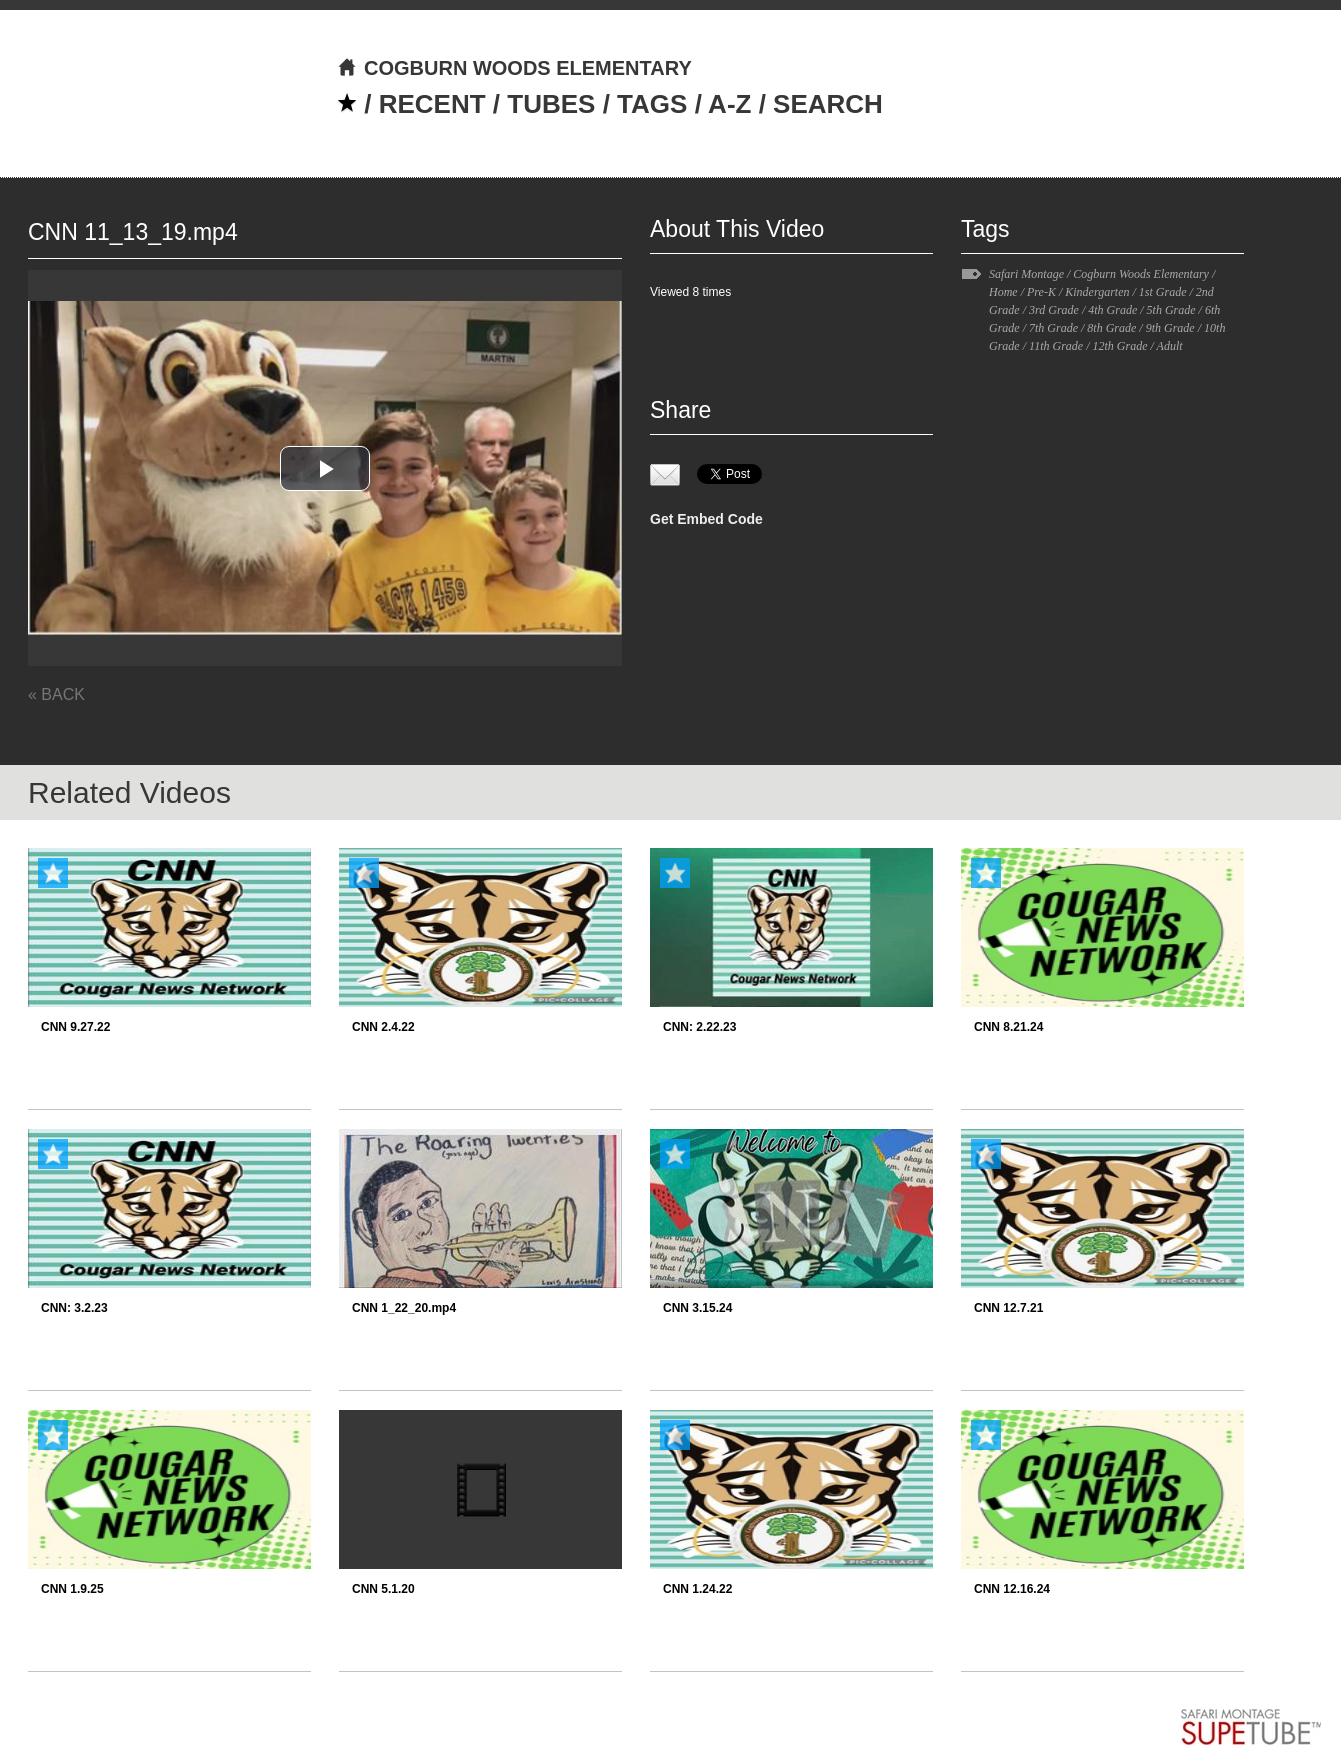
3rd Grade (1054, 310)
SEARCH (828, 104)
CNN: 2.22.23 (699, 1027)
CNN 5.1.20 (383, 1589)
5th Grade (1171, 310)
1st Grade (1163, 292)
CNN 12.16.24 (1012, 1589)
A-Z (729, 104)
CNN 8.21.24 (1008, 1027)
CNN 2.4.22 (383, 1027)
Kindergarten (1097, 292)
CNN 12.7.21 (1008, 1308)
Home (1003, 292)
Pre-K (1041, 292)
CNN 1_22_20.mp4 (404, 1308)
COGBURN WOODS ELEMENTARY (514, 68)
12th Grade (1119, 346)
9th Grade (1170, 328)
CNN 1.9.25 (72, 1589)
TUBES (551, 104)
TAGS (652, 104)
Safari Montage (1026, 274)
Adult (1170, 346)
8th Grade (1111, 328)
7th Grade (1053, 328)
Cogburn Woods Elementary (1141, 274)
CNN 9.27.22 (75, 1027)
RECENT (432, 104)
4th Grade (1112, 310)
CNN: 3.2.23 (74, 1308)
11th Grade (1056, 346)
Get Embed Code (706, 519)
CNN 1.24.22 (697, 1589)
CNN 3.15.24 (697, 1308)
